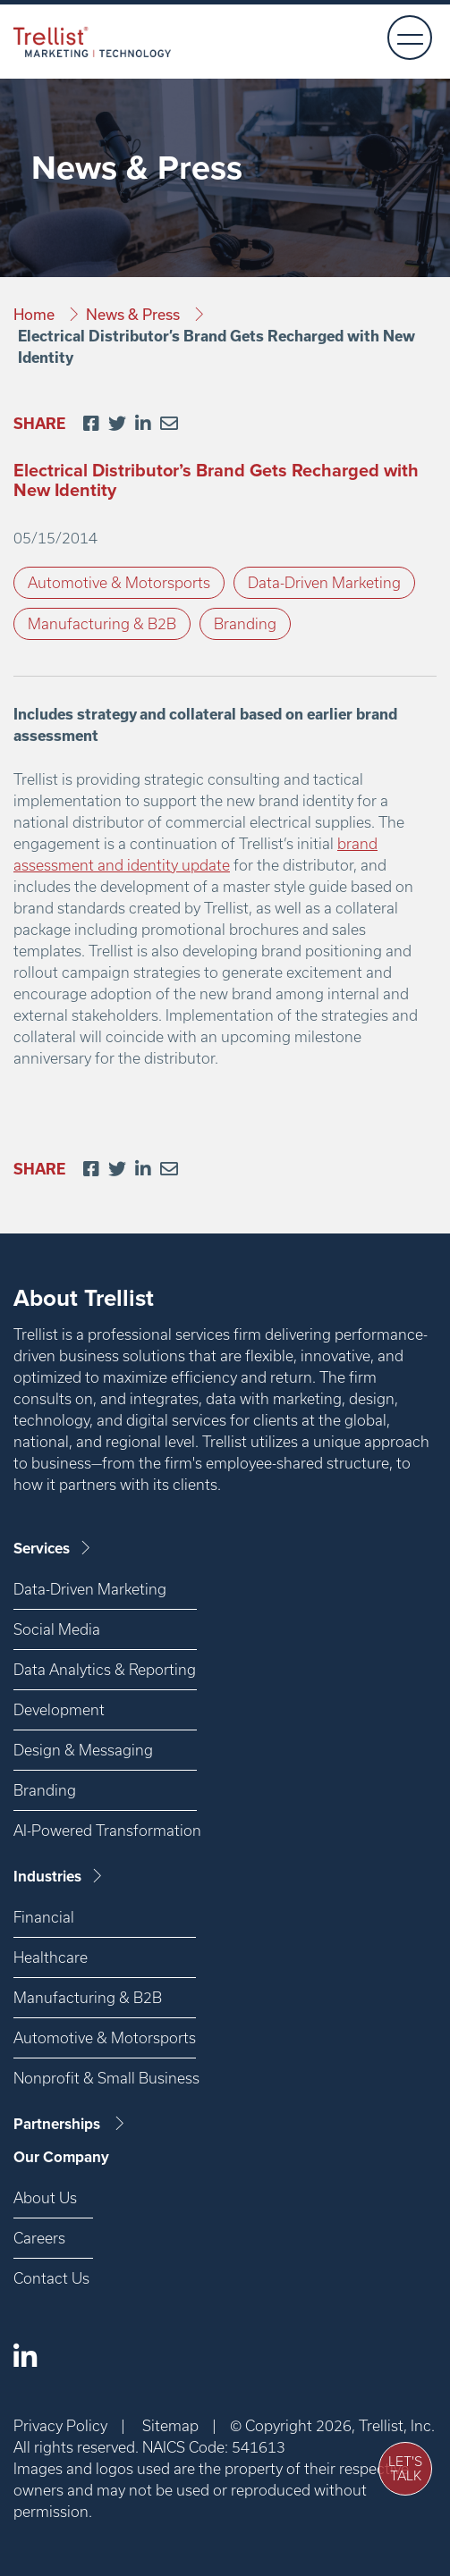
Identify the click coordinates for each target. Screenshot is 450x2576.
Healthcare (50, 1957)
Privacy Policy (60, 2425)
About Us (45, 2197)
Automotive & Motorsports (119, 582)
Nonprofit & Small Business (104, 2077)
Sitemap (170, 2425)
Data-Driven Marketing (324, 582)
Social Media (56, 1629)
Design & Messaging (83, 1749)
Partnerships (70, 2124)
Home (35, 314)
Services (53, 1548)
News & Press (134, 314)
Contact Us (51, 2277)
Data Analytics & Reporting (104, 1669)
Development (59, 1709)
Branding (245, 623)
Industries (59, 1876)
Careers (39, 2237)
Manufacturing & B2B (102, 623)
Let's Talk (405, 2469)
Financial (43, 1916)
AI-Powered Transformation (105, 1830)
